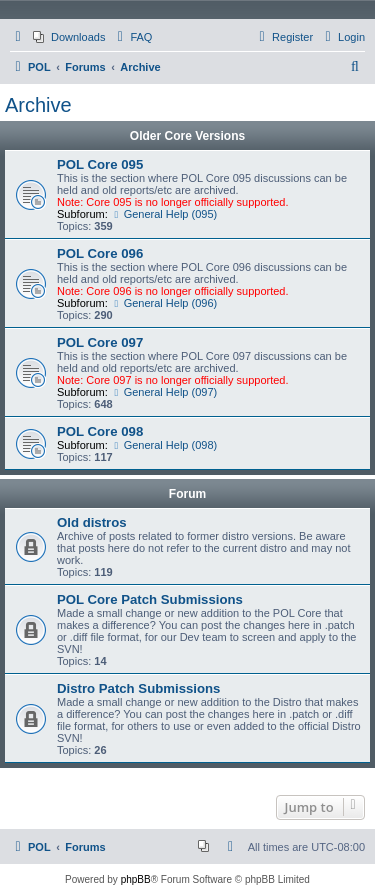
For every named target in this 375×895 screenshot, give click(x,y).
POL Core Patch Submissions (150, 599)
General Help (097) (164, 392)
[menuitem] (69, 37)
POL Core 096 (100, 253)
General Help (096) (164, 303)
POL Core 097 (100, 342)
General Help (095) (164, 214)
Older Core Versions (187, 136)
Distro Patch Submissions (138, 688)
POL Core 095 (100, 164)
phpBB (136, 879)
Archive (38, 105)
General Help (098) (164, 445)
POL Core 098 (100, 431)
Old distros (92, 522)
